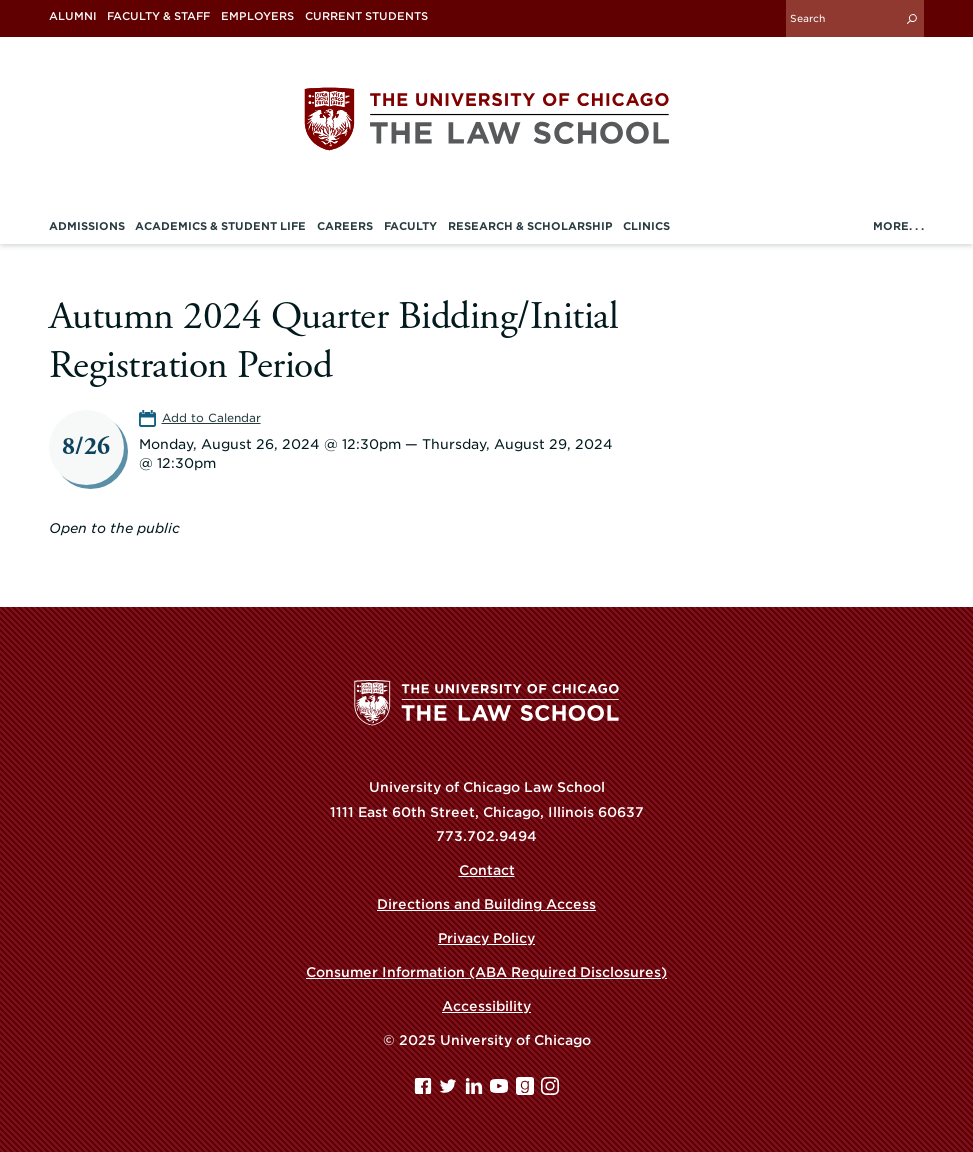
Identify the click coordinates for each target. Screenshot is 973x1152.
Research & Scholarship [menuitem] (530, 226)
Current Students (366, 16)
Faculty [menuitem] (410, 226)
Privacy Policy (486, 938)
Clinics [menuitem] (646, 226)
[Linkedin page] (476, 1090)
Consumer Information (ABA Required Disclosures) (486, 972)
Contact (487, 870)
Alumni (73, 16)
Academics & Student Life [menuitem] (220, 226)
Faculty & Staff (158, 16)
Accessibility (486, 1006)
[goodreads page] (527, 1090)
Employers (257, 16)
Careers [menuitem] (345, 226)
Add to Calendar (211, 418)
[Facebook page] (425, 1090)
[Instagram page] (550, 1090)
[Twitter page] (450, 1090)
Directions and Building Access (486, 904)
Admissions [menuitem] (87, 226)
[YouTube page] (501, 1090)
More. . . (898, 226)
